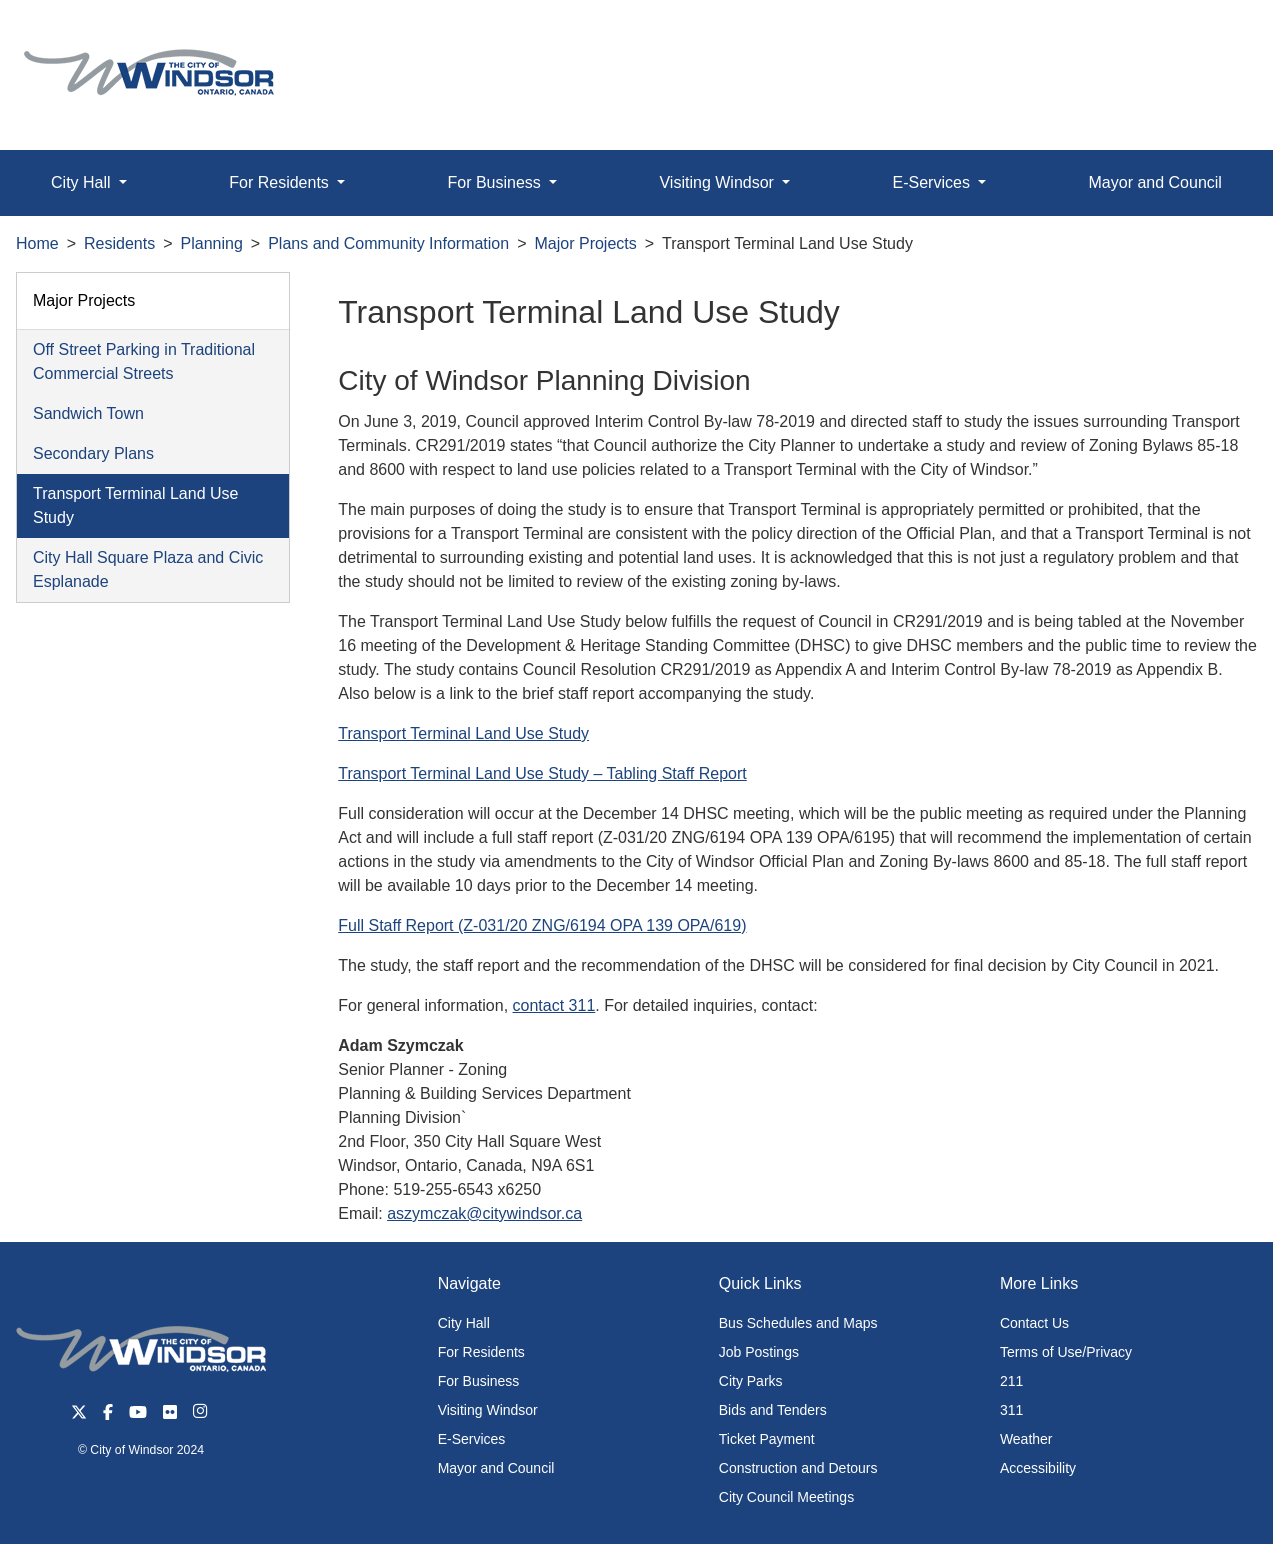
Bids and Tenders (773, 1410)
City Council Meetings (786, 1497)
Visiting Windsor (488, 1410)
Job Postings (759, 1352)
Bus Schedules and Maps (798, 1323)
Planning (212, 243)
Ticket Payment (767, 1439)
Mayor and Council (1155, 182)
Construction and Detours (798, 1468)
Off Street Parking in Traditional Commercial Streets (144, 361)
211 (1011, 1381)
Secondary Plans (93, 453)
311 (1011, 1410)
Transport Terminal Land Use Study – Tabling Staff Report (542, 773)
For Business (479, 1381)
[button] (1212, 36)
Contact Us (1034, 1323)
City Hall (464, 1323)
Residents (119, 243)
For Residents (481, 1352)
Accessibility (1038, 1468)
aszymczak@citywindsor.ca (484, 1213)
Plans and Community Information (388, 243)
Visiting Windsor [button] (718, 182)
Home (37, 243)
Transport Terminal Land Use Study (135, 505)
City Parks (751, 1381)
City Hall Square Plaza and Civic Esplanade (148, 569)
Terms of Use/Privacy (1066, 1352)
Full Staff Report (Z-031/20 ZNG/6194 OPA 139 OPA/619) (542, 925)
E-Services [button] (934, 182)
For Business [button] (496, 182)
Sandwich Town (88, 413)
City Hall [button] (83, 182)
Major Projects (586, 243)
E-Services (472, 1439)
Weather (1026, 1439)
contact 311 (554, 1005)
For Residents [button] (281, 182)
